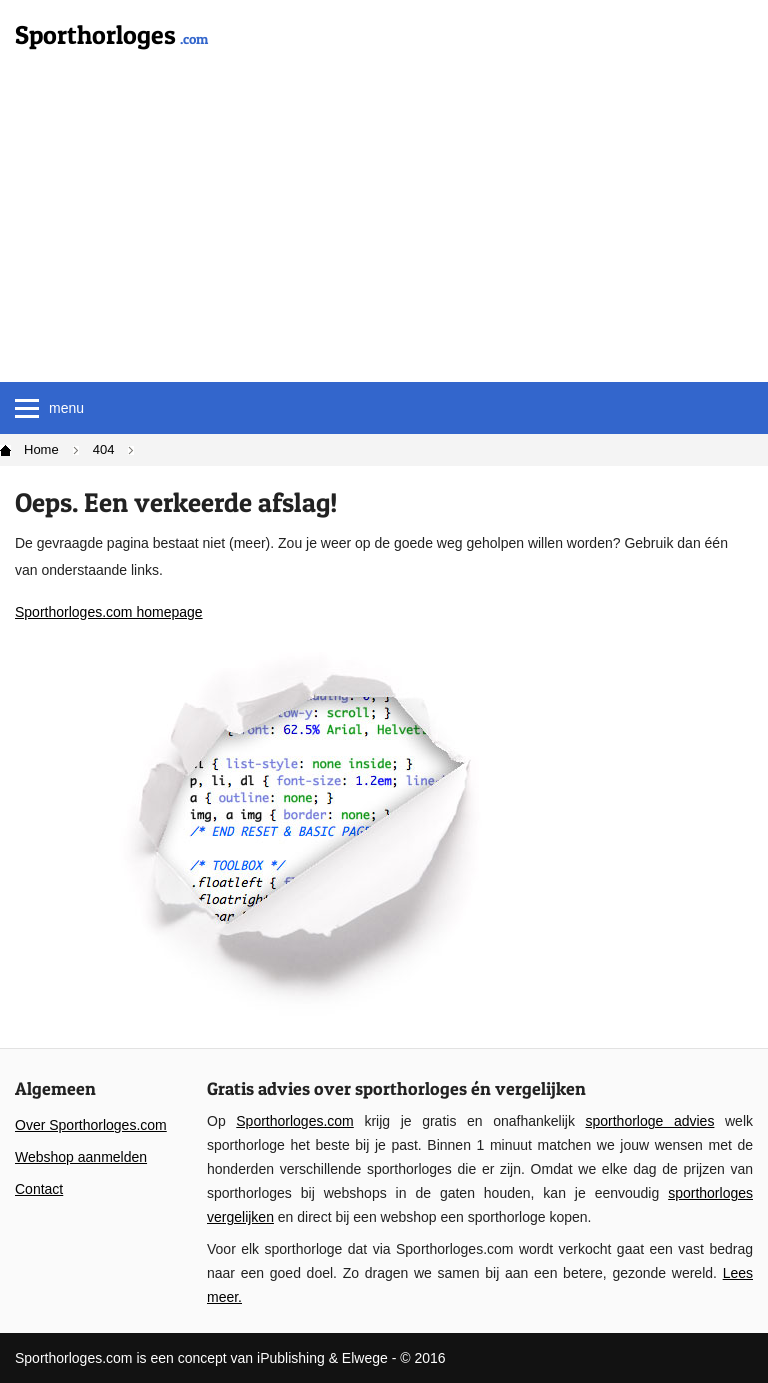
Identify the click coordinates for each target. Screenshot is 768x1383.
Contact (39, 1189)
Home (41, 449)
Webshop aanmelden (81, 1157)
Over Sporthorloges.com (91, 1125)
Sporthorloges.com (295, 1121)
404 (104, 449)
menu (49, 408)
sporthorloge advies (649, 1121)
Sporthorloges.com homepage (109, 612)
